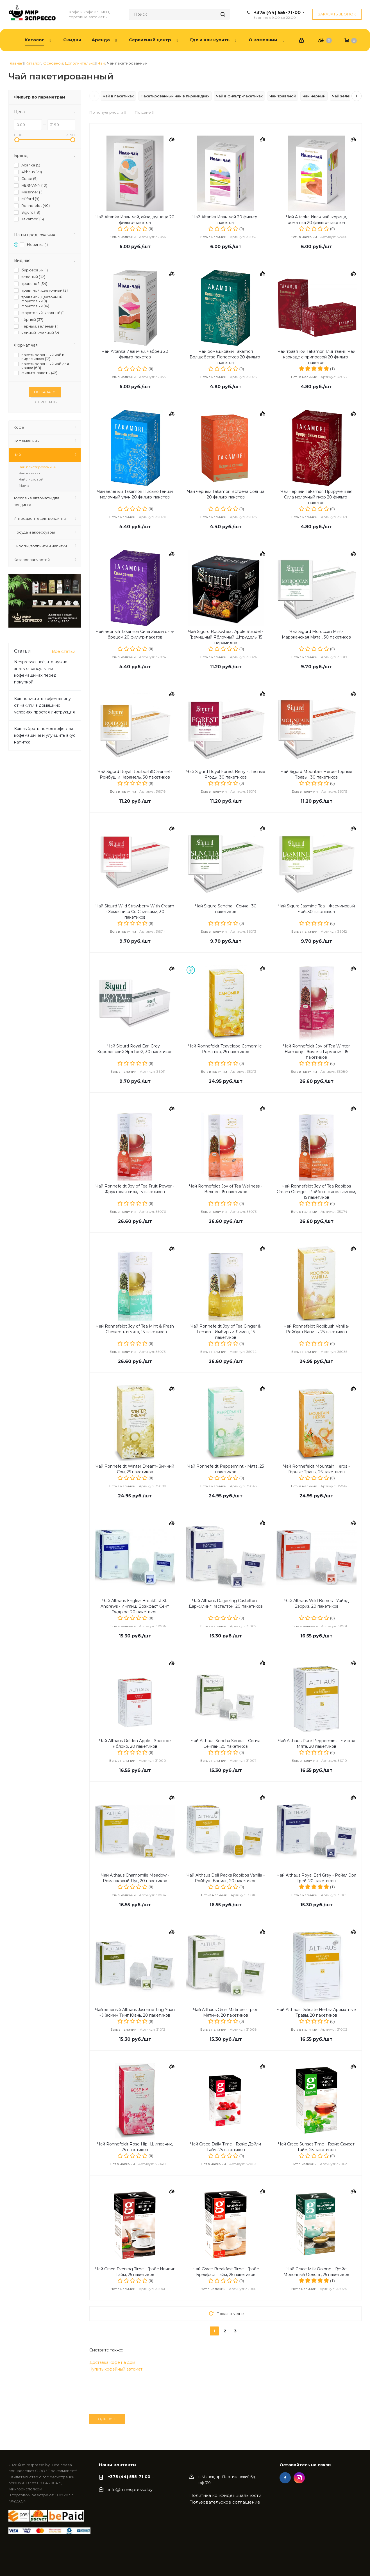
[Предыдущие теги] (94, 96)
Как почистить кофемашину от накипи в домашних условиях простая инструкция (44, 705)
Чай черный (314, 96)
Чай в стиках (29, 473)
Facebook (285, 2477)
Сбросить (46, 402)
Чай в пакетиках (118, 96)
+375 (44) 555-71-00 (277, 12)
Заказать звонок (337, 14)
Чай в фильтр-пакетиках (239, 96)
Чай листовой (31, 479)
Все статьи (63, 651)
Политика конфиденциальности (225, 2495)
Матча (24, 485)
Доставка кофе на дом (112, 2362)
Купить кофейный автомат (115, 2369)
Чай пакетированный (37, 467)
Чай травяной (282, 96)
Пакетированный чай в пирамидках (174, 96)
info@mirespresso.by (130, 2489)
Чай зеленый (344, 96)
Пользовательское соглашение (224, 2502)
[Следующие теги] (356, 96)
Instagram (299, 2477)
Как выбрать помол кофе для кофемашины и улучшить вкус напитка (44, 735)
